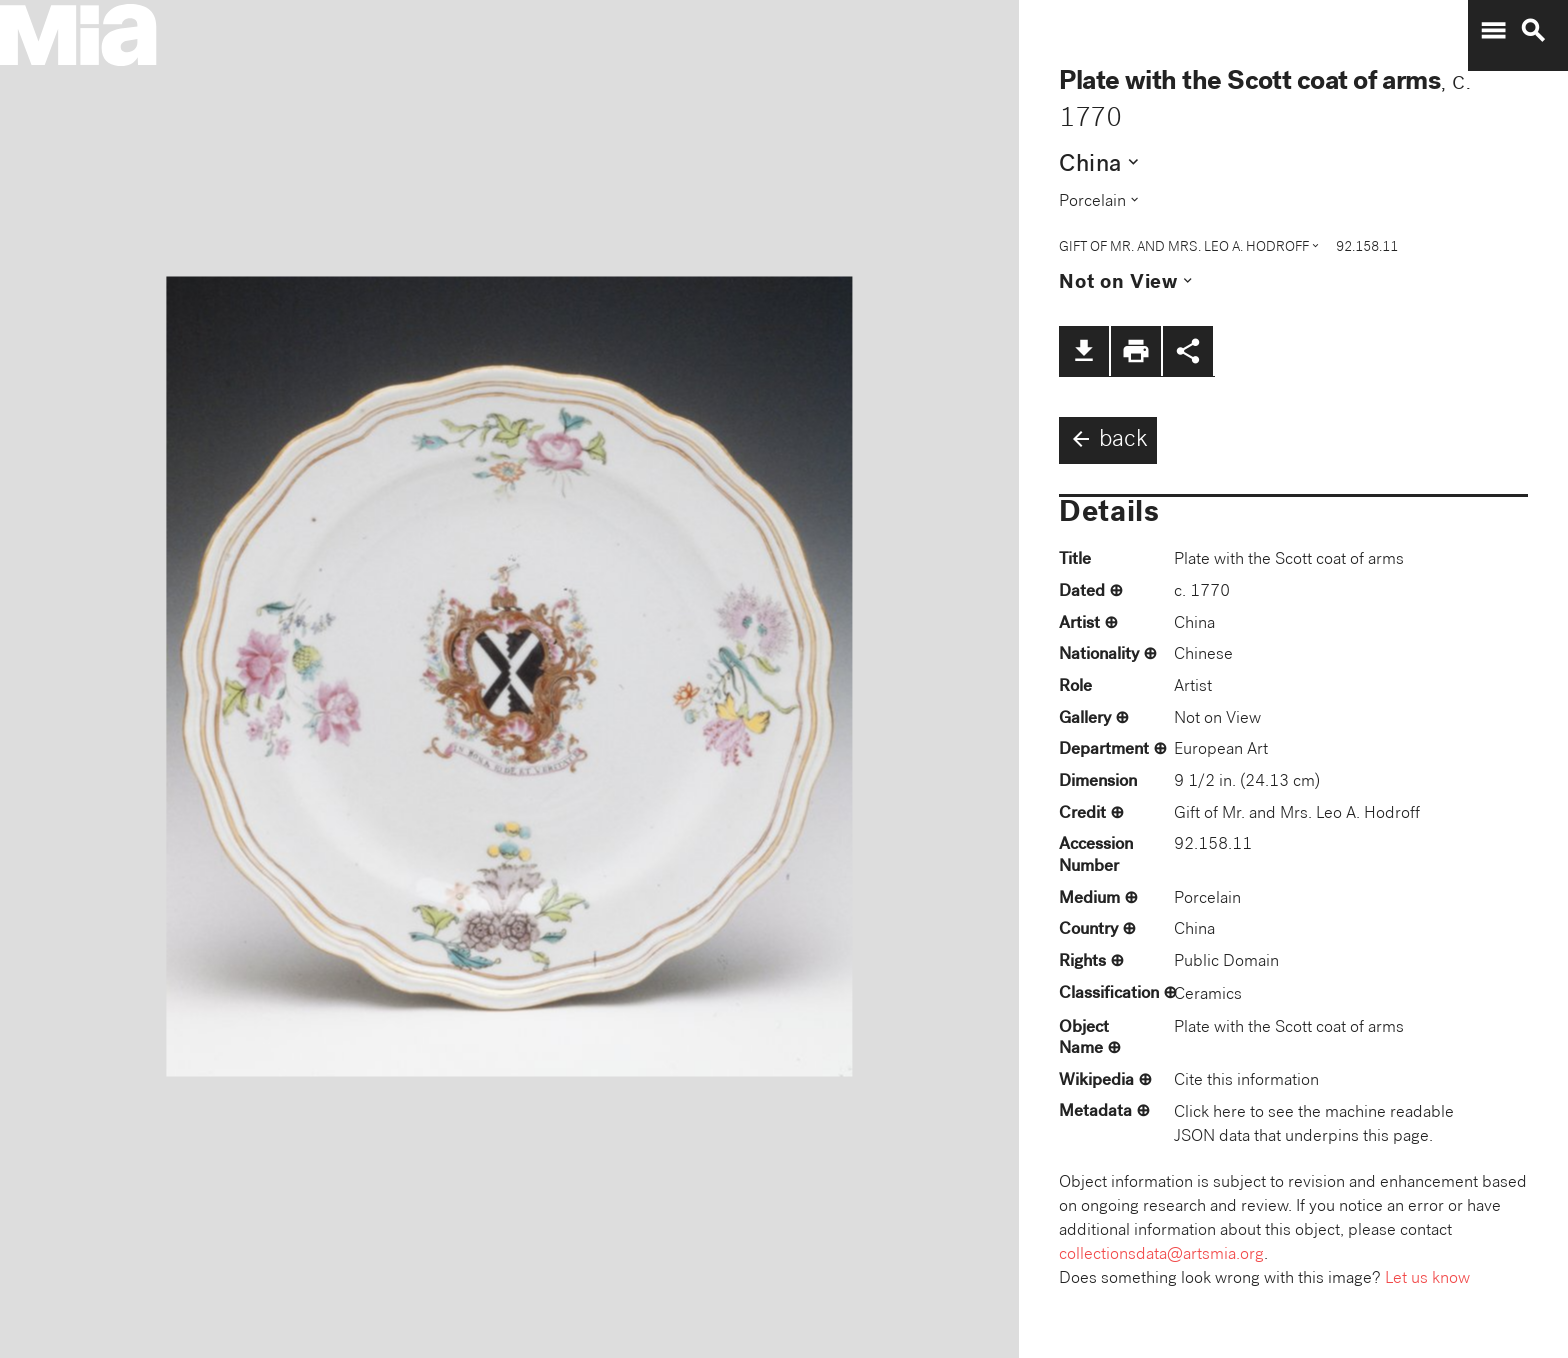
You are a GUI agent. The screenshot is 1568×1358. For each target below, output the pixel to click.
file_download (1084, 351)
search (1533, 31)
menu (1493, 31)
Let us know (1427, 1279)
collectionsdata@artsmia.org (1161, 1255)
